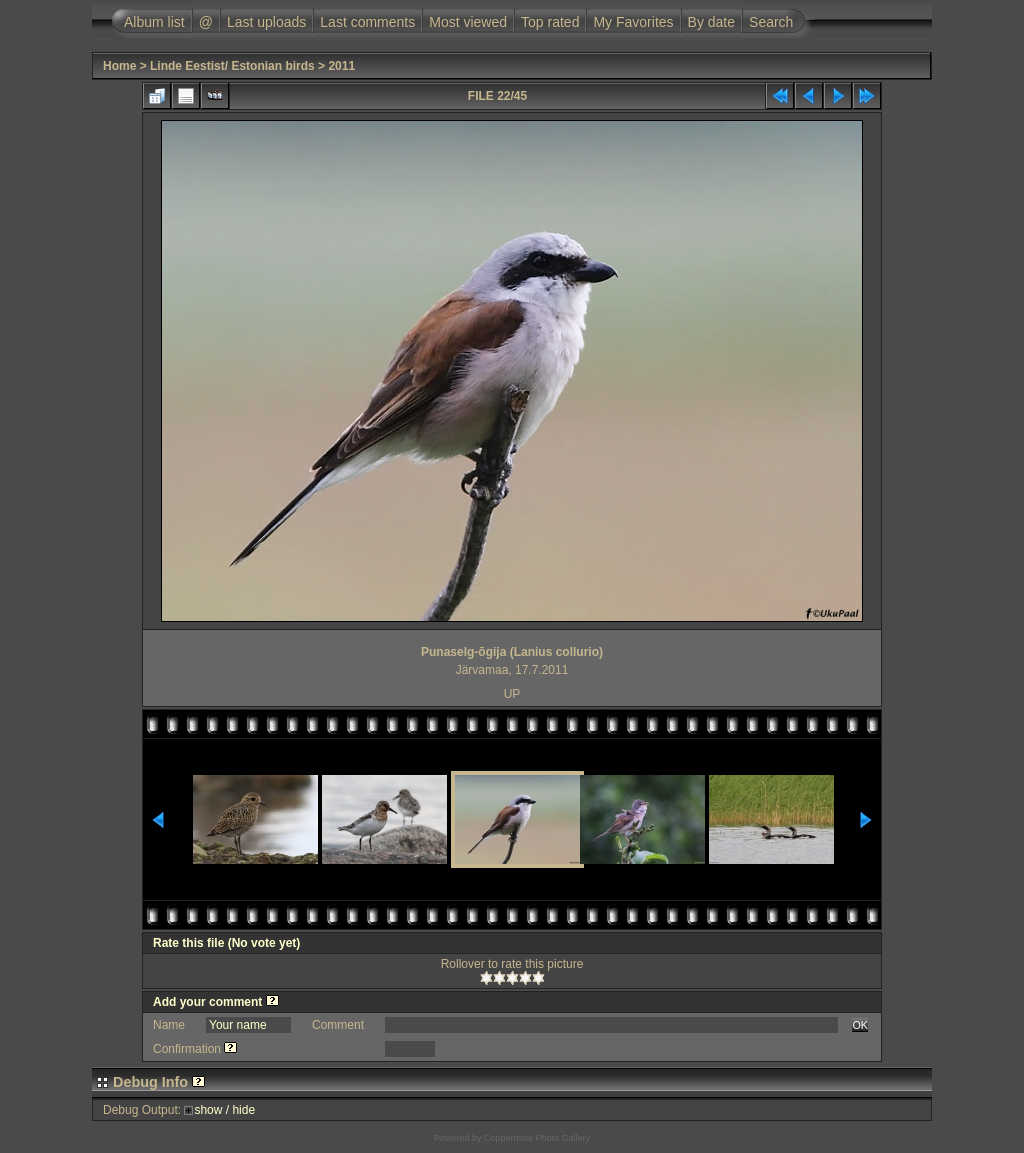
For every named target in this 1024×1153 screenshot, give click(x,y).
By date (711, 22)
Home (119, 66)
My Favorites (633, 22)
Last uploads (266, 22)
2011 (341, 66)
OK (860, 1025)
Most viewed (468, 22)
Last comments (367, 22)
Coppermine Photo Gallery (537, 1138)
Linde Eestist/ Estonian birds (232, 66)
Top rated (550, 22)
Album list (154, 22)
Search (771, 22)
